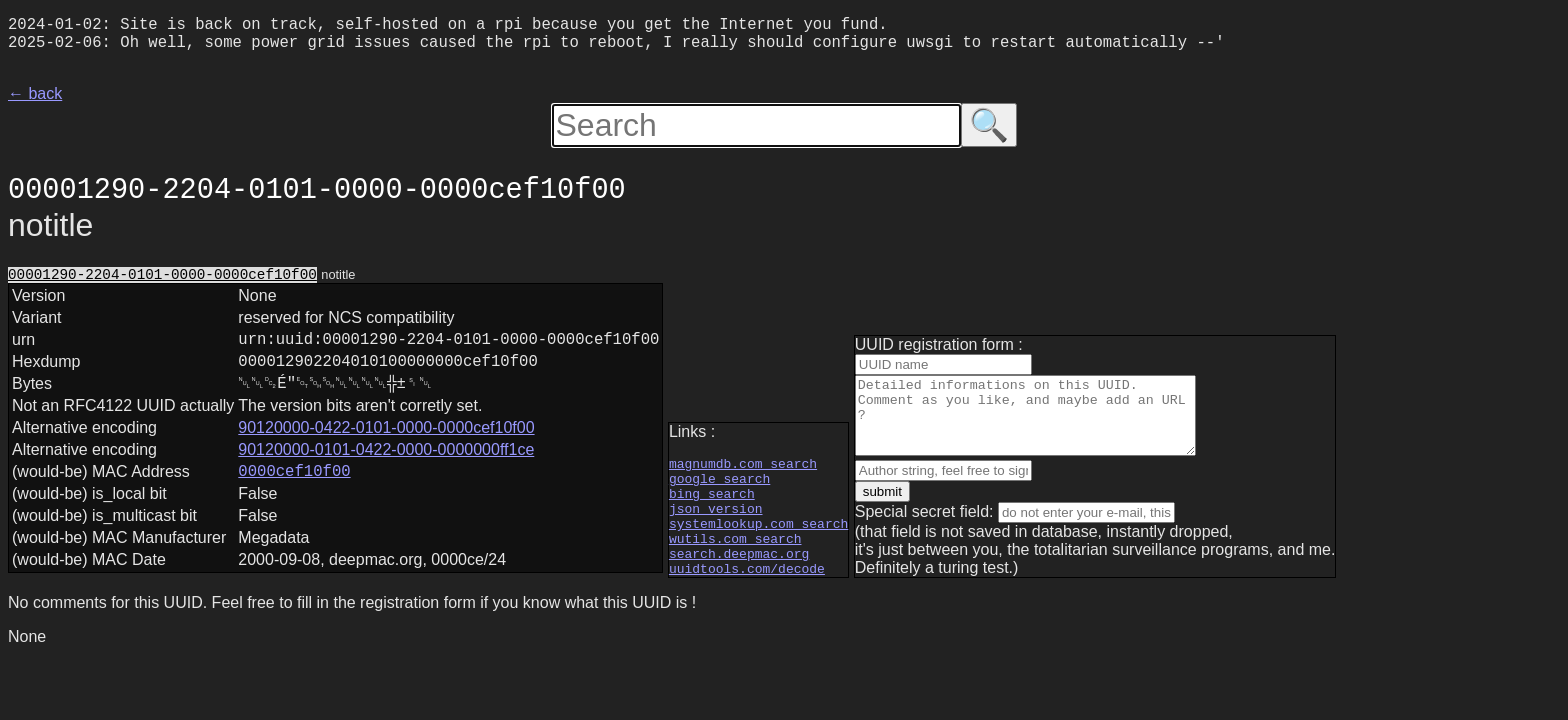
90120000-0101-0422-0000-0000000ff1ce (386, 471)
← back (35, 101)
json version (716, 522)
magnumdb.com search (743, 468)
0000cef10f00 (294, 496)
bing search (712, 504)
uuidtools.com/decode (747, 594)
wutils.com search (735, 558)
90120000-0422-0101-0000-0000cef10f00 (386, 449)
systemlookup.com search (758, 540)
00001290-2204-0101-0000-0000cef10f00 (162, 283)
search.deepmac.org (739, 576)
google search (719, 486)
